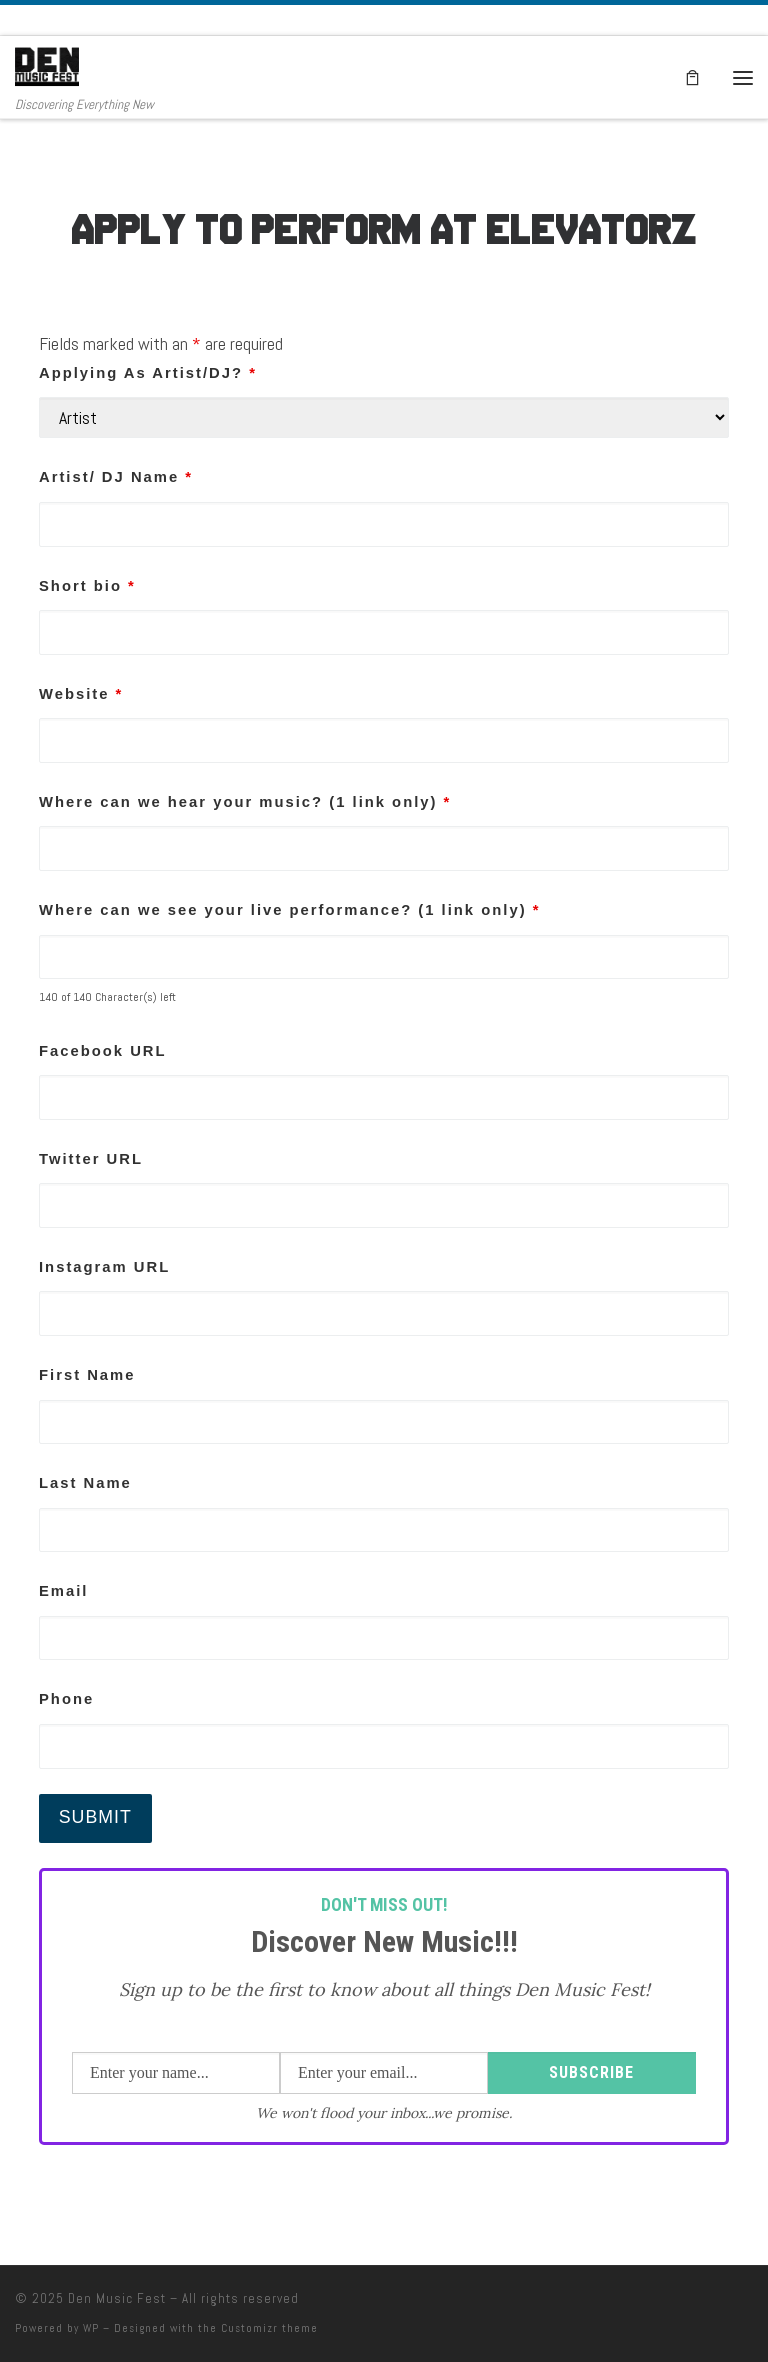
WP (91, 2328)
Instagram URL (104, 1267)
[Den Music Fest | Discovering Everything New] (47, 66)
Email (63, 1591)
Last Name (85, 1483)
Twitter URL (91, 1159)
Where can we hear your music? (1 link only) (245, 802)
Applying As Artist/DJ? (148, 373)
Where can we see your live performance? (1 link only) (289, 910)
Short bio (87, 586)
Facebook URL (103, 1051)
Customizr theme (269, 2328)
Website (81, 694)
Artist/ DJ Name (116, 477)
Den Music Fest (117, 2298)
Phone (66, 1699)
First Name (87, 1375)
